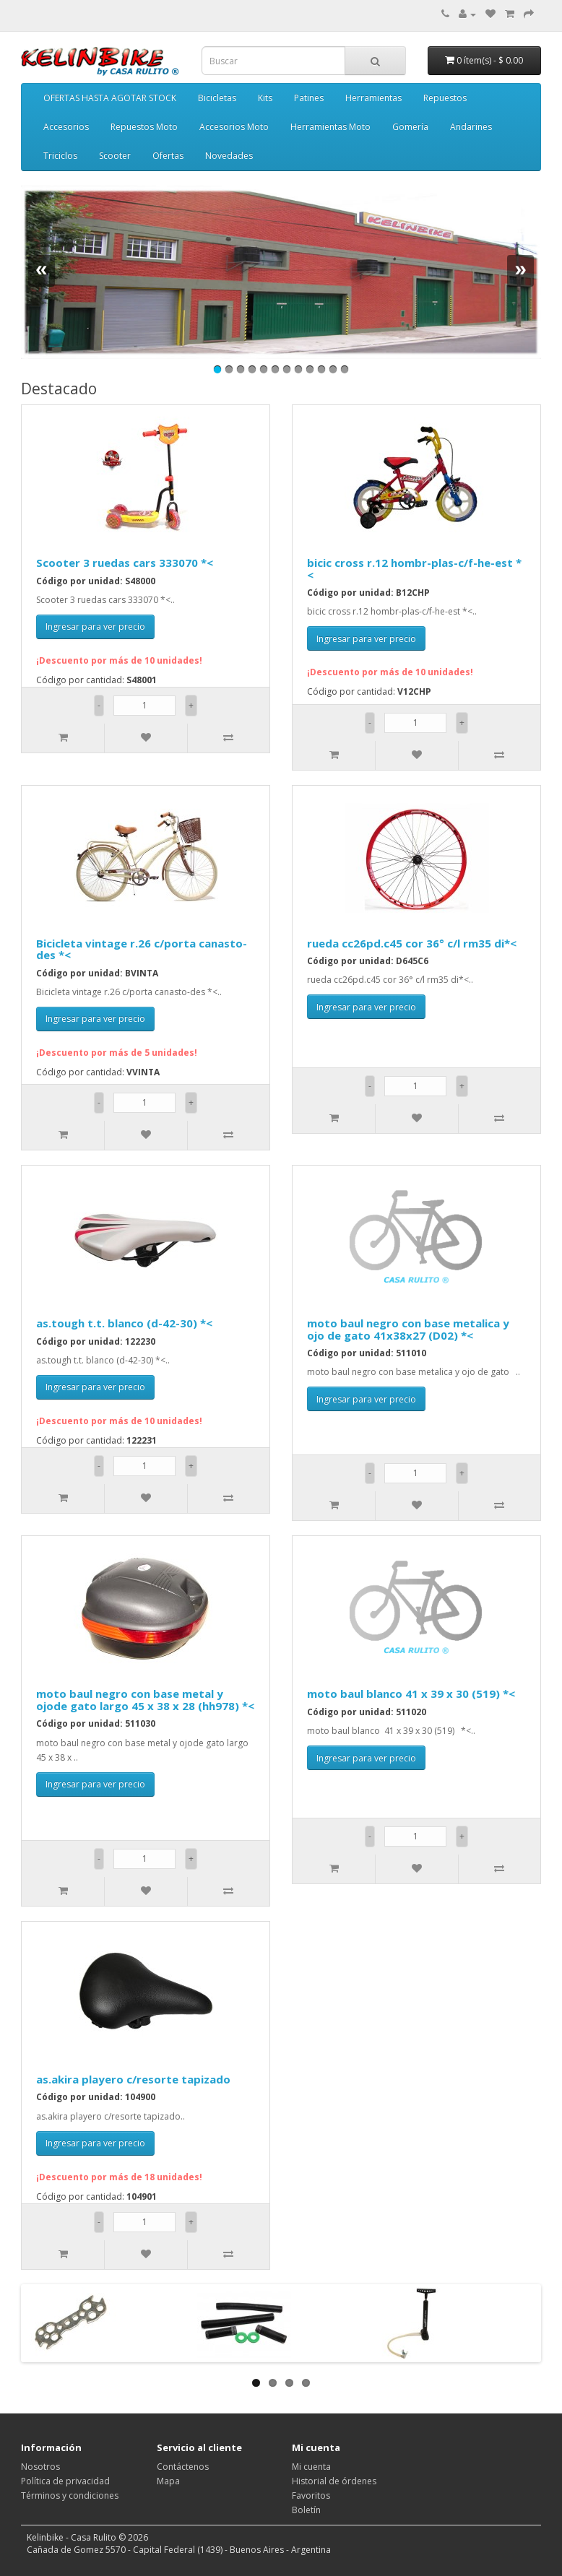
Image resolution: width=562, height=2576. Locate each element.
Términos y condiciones (69, 2495)
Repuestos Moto (144, 127)
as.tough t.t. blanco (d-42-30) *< (124, 1323)
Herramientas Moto (330, 127)
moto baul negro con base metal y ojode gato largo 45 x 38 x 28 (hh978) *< (145, 1699)
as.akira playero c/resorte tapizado (133, 2079)
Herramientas (373, 98)
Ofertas (167, 155)
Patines (309, 98)
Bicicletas (217, 98)
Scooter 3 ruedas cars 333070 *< (124, 562)
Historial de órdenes (334, 2481)
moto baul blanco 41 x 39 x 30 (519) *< (411, 1693)
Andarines (471, 127)
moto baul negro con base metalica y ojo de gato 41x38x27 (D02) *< (408, 1329)
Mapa (168, 2481)
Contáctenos (183, 2466)
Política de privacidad (65, 2481)
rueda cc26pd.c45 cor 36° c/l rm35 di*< (411, 943)
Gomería (410, 127)
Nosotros (40, 2466)
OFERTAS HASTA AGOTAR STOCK (109, 98)
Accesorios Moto (234, 127)
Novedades (229, 155)
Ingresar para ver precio (95, 626)
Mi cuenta (311, 2466)
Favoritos (311, 2495)
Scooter (115, 155)
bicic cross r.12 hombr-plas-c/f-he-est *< (414, 568)
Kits (265, 98)
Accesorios (66, 127)
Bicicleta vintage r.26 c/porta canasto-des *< (141, 949)
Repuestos (445, 98)
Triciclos (60, 155)
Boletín (306, 2510)
